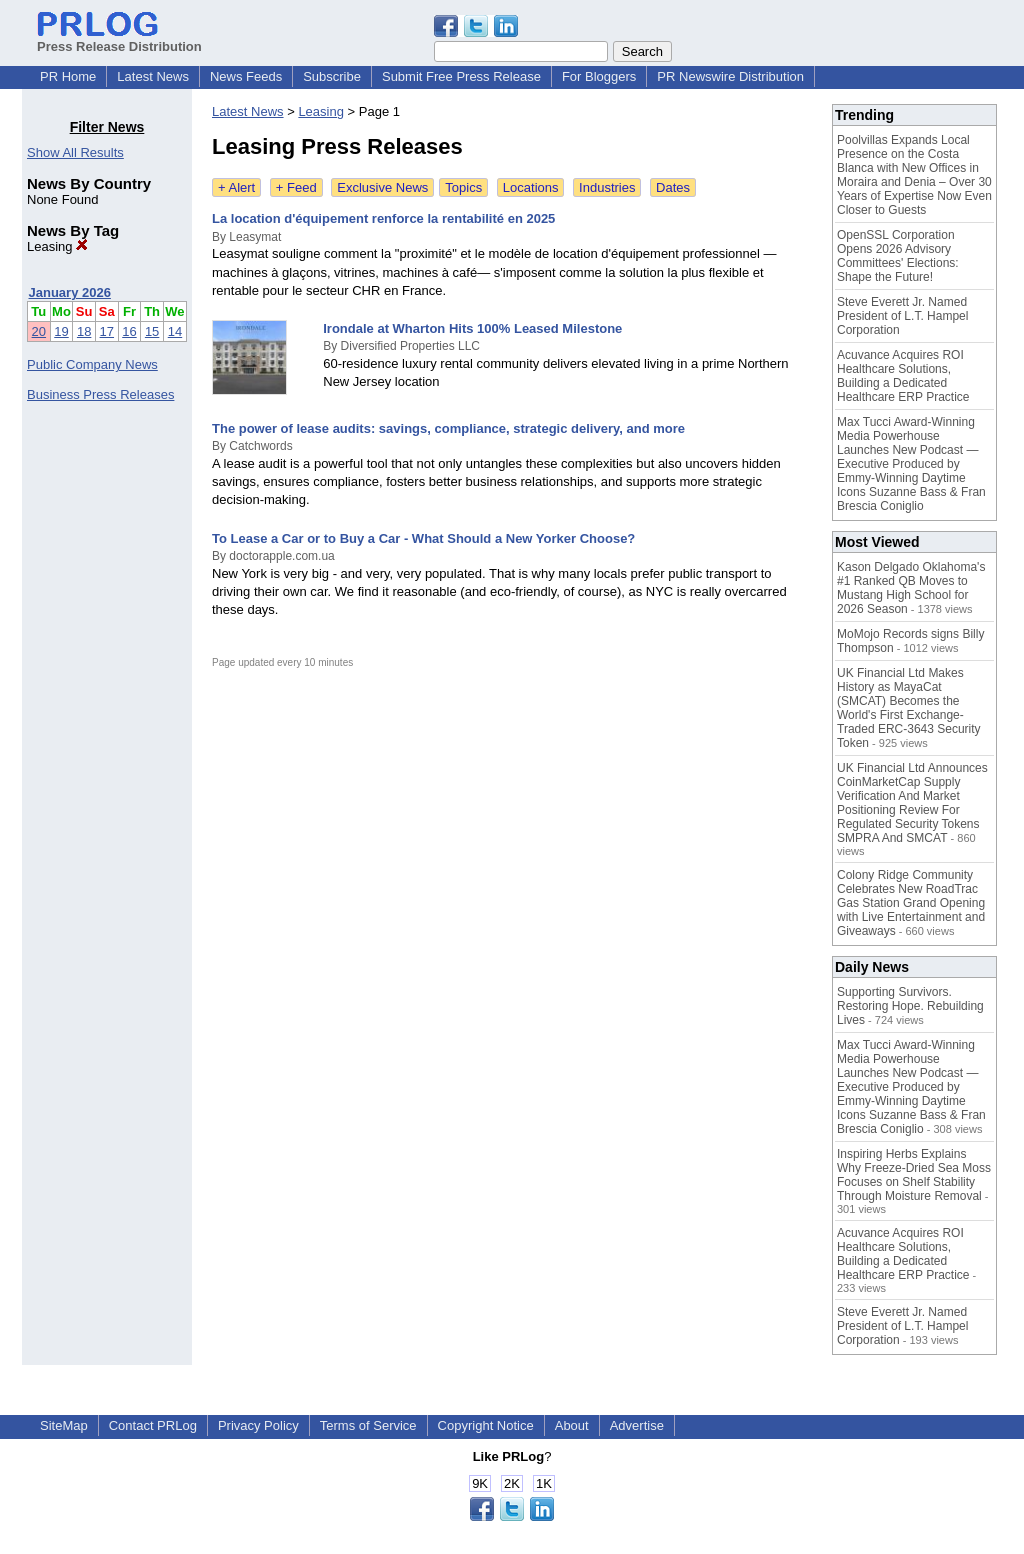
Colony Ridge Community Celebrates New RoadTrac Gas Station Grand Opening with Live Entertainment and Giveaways (911, 903)
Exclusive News (382, 187)
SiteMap (64, 1425)
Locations (531, 187)
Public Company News (92, 364)
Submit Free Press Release (461, 76)
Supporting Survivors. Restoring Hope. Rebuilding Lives (910, 1006)
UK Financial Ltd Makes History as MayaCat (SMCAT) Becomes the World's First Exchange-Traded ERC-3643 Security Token (909, 708)
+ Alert (236, 187)
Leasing (57, 246)
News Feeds (246, 76)
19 (61, 331)
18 (84, 331)
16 (129, 331)
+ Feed (296, 187)
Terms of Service (368, 1425)
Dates (673, 187)
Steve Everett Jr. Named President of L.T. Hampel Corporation (902, 316)
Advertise (637, 1425)
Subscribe (332, 76)
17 (107, 331)
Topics (463, 187)
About (572, 1425)
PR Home (68, 76)
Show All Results (75, 152)
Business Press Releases (100, 394)
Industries (607, 187)
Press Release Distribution (119, 39)
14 (175, 331)
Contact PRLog (153, 1425)
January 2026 (70, 292)
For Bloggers (599, 76)
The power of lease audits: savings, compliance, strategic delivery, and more (448, 428)
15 (152, 331)
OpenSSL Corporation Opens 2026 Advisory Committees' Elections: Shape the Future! (898, 256)
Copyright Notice (486, 1425)
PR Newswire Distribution (730, 76)
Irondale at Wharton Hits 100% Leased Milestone (472, 328)
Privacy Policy (258, 1425)
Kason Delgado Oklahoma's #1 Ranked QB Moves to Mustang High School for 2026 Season (911, 588)
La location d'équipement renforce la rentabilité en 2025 (383, 218)
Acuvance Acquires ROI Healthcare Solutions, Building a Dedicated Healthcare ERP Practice (903, 376)
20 (39, 331)
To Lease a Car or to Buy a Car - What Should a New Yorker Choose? (423, 538)
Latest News (153, 76)
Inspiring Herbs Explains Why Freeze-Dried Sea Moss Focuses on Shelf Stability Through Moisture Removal (914, 1175)
